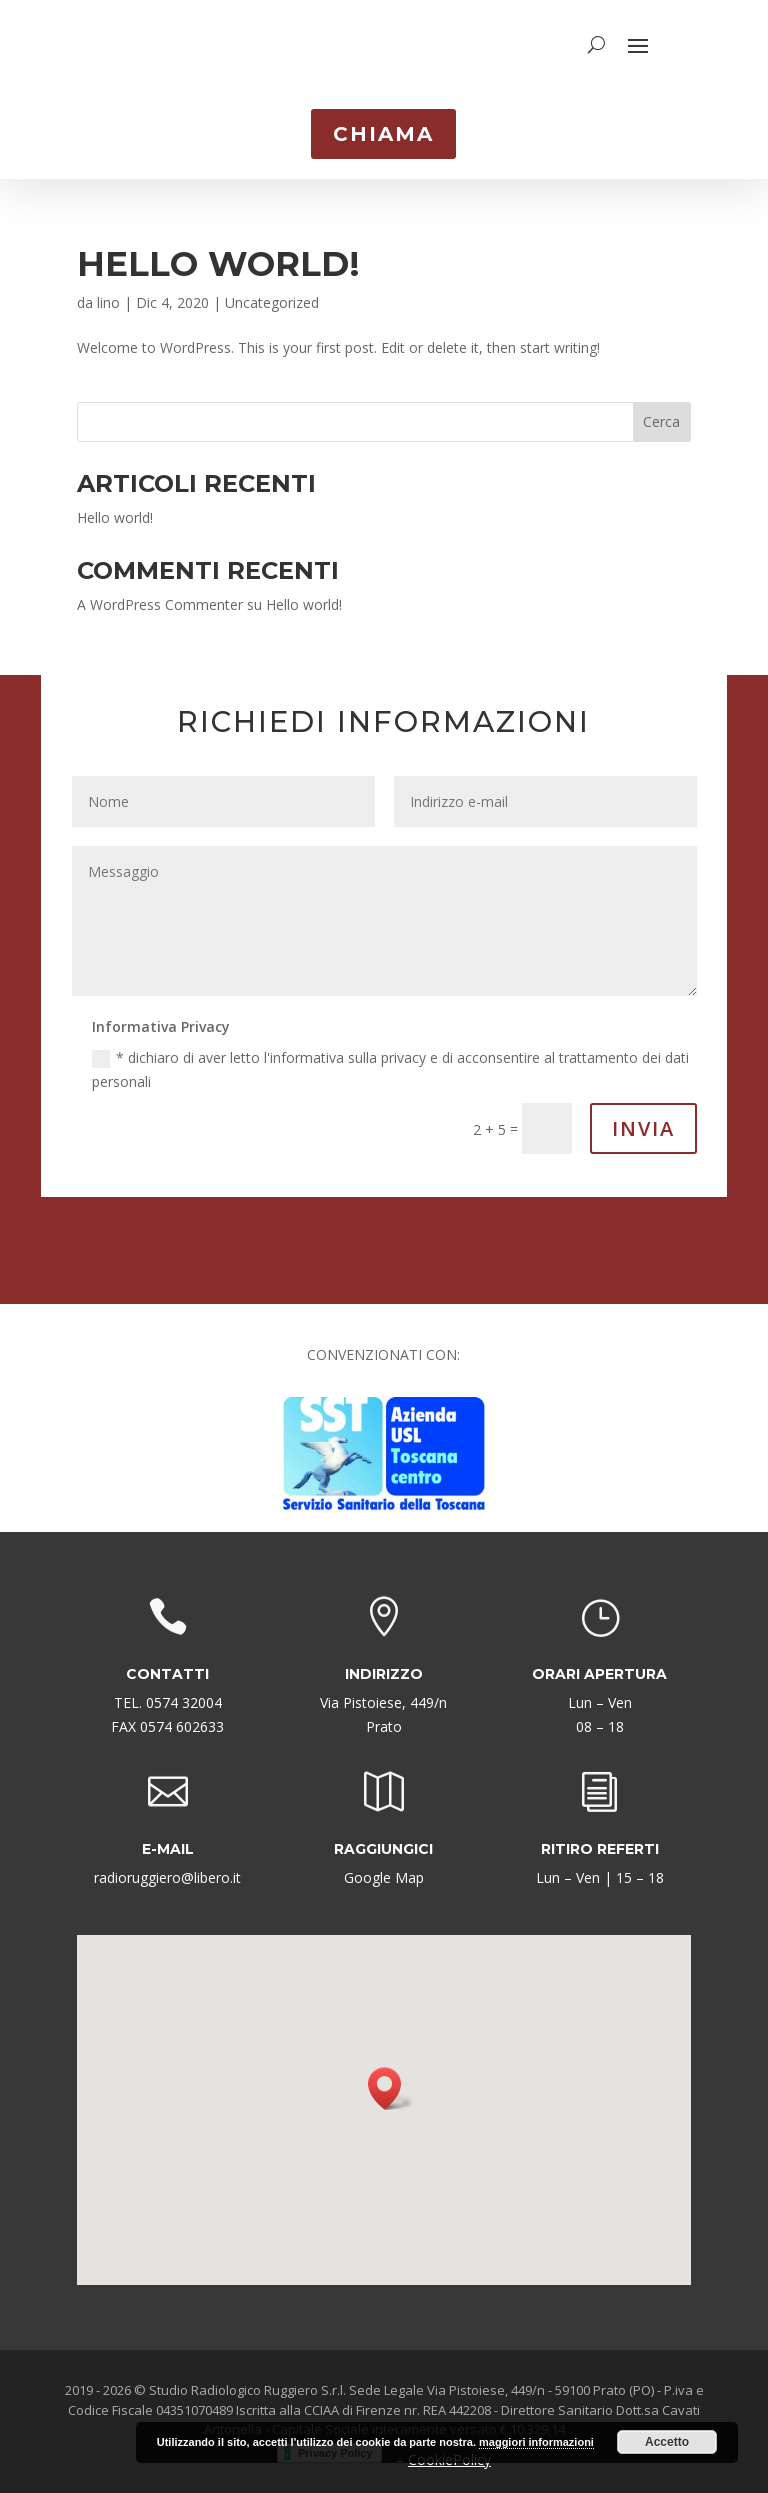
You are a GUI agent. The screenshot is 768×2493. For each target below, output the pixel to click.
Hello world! (218, 254)
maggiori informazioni (536, 2442)
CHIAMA (383, 134)
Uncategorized (272, 292)
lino (108, 292)
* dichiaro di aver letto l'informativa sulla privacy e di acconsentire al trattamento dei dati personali (390, 1059)
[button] (391, 2078)
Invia (643, 1118)
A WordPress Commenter (160, 594)
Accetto (667, 2442)
